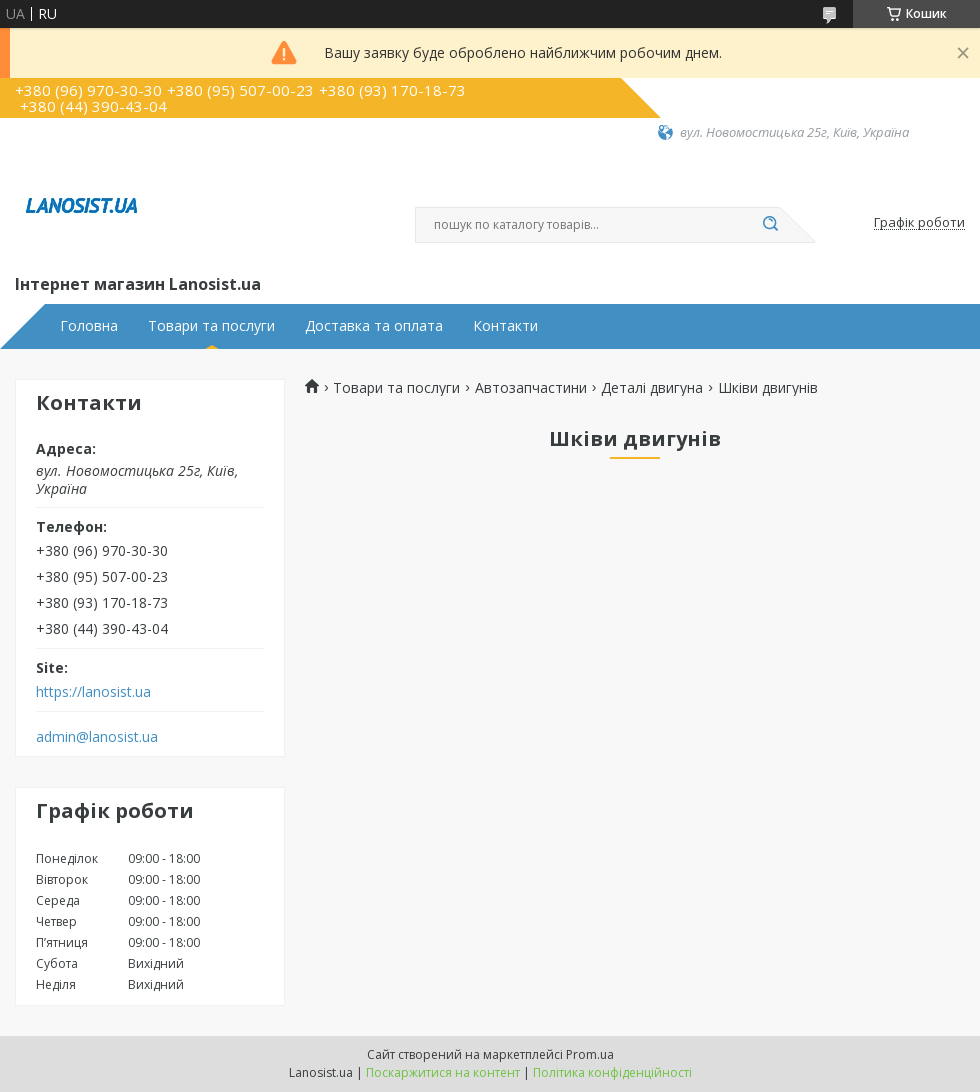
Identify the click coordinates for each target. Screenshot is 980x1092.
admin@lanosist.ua (97, 737)
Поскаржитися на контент (443, 1072)
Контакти (505, 326)
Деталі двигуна (652, 388)
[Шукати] (770, 225)
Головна (89, 326)
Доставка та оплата (374, 326)
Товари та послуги (211, 326)
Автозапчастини (531, 388)
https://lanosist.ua (93, 692)
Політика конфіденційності (612, 1072)
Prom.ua (590, 1054)
